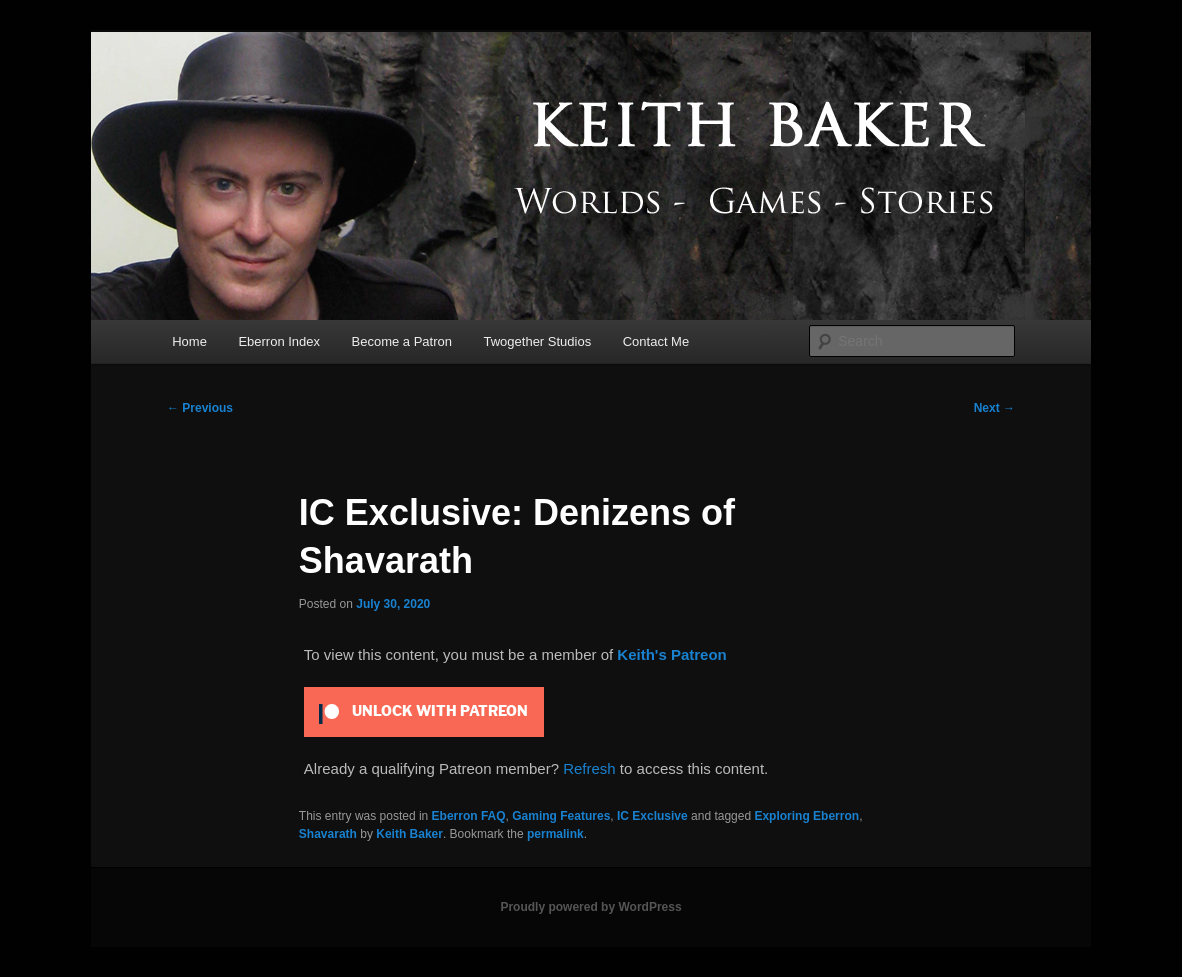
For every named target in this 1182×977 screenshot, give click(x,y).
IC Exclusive (652, 816)
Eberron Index (279, 341)
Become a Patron (402, 341)
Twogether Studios (538, 341)
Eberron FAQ (469, 816)
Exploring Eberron (806, 816)
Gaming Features (561, 816)
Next (994, 408)
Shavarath (328, 834)
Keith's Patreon (671, 654)
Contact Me (656, 341)
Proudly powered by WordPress (590, 907)
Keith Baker (409, 834)
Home (189, 341)
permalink (555, 834)
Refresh (589, 768)
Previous (200, 408)
